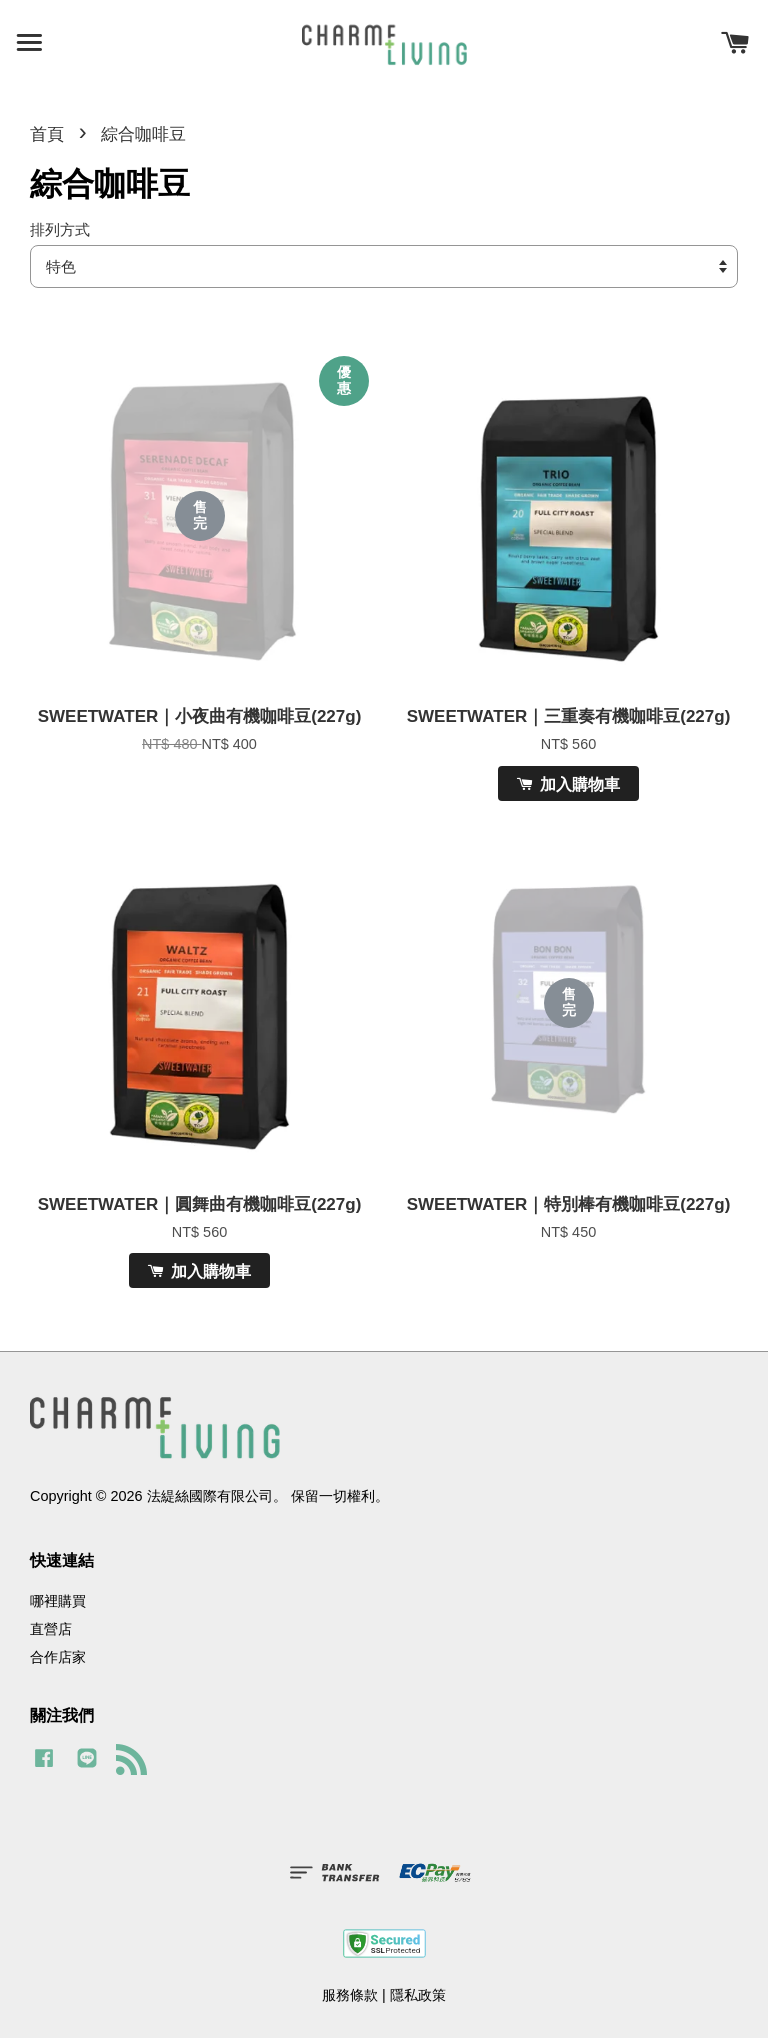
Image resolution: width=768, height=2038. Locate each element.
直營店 (51, 1629)
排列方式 (60, 229)
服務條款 (350, 1995)
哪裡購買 (58, 1601)
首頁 (47, 134)
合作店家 (58, 1657)
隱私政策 (418, 1995)
